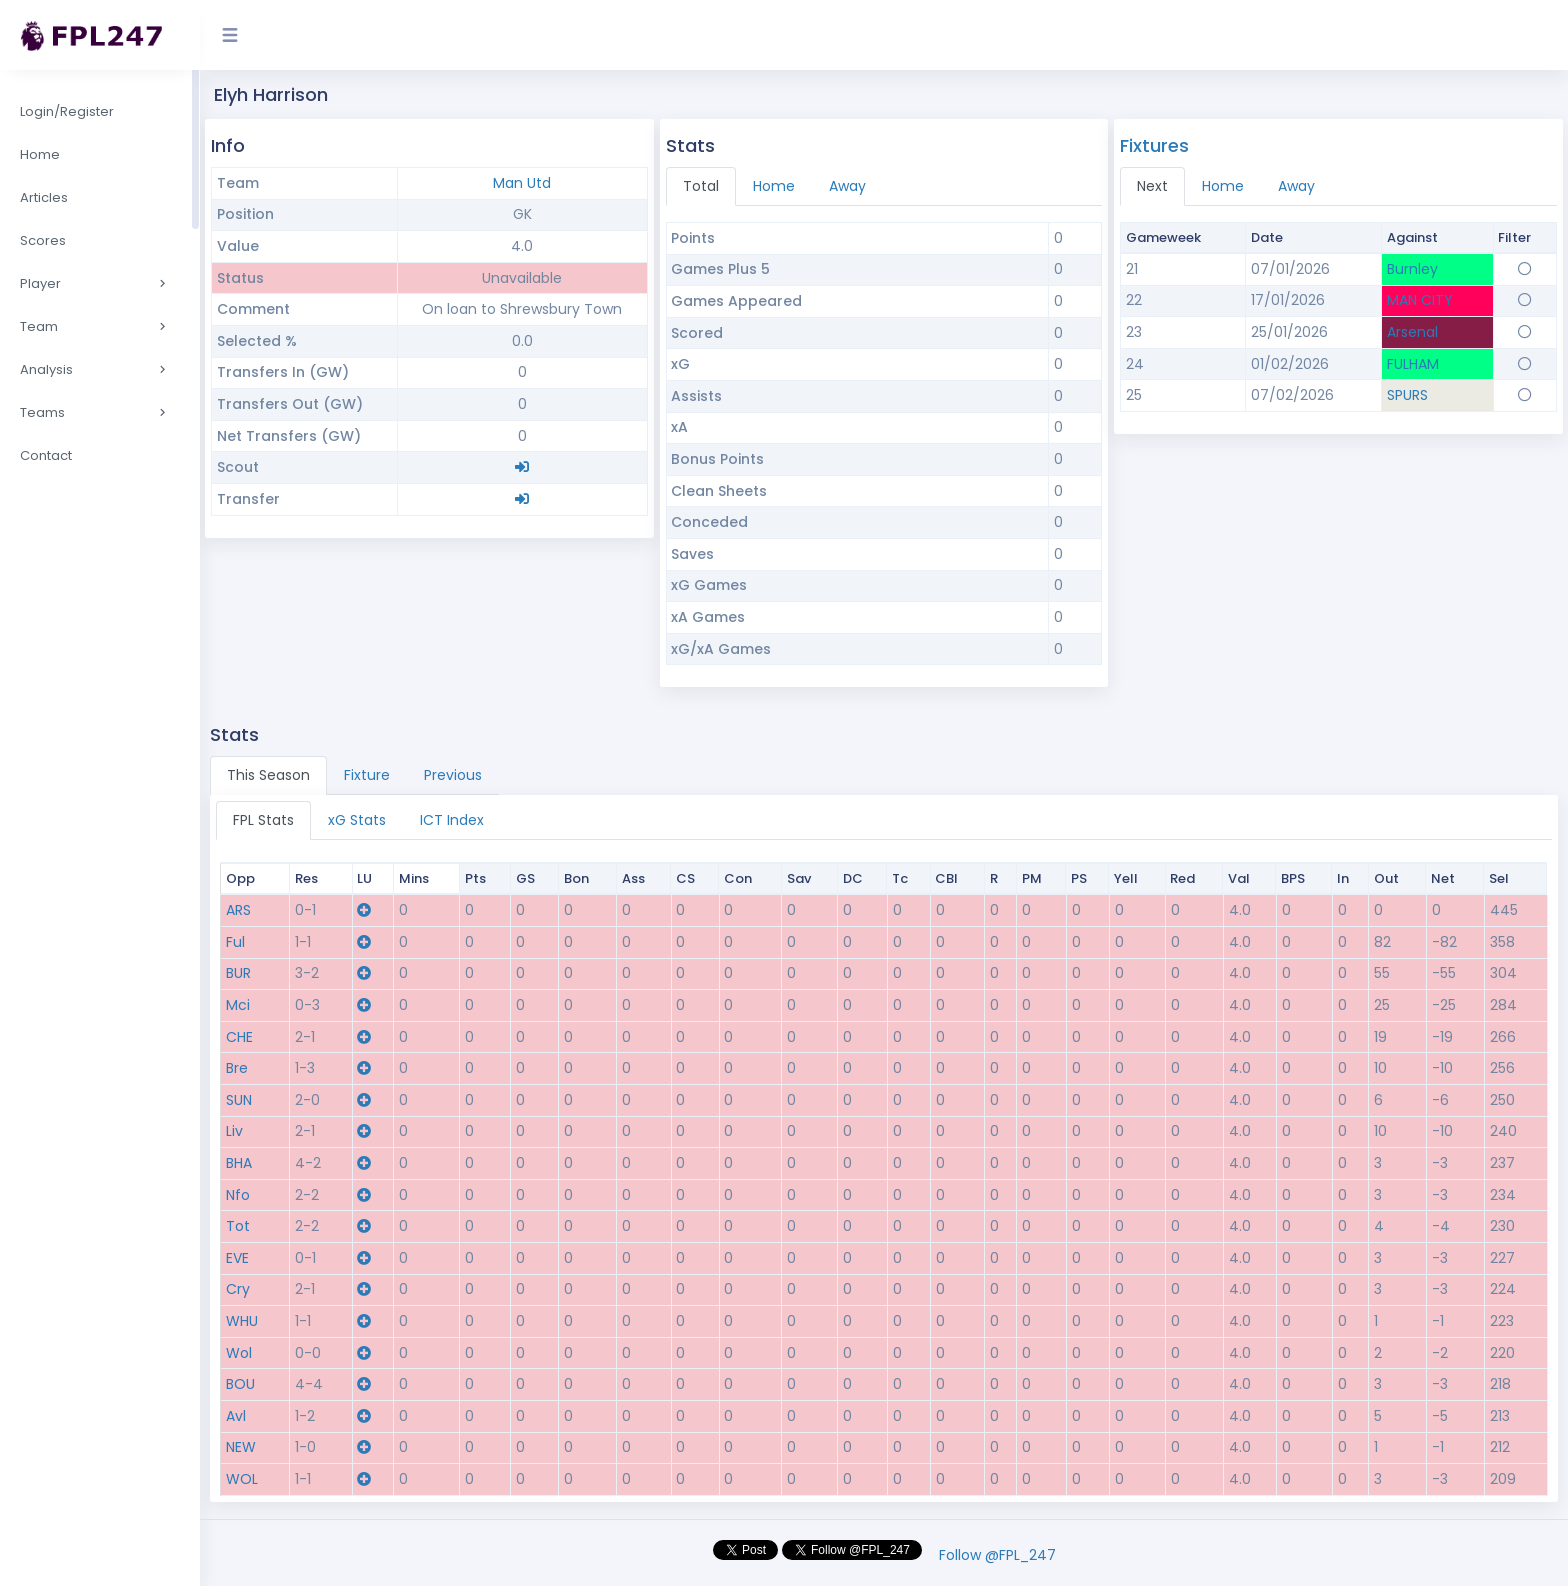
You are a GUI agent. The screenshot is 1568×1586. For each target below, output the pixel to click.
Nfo (238, 1195)
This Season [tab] (268, 775)
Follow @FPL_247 (997, 1555)
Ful (235, 942)
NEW (241, 1447)
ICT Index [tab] (452, 820)
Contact (46, 455)
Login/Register (67, 111)
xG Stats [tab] (357, 820)
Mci (238, 1005)
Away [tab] (847, 186)
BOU (240, 1384)
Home (40, 154)
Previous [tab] (453, 775)
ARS (238, 910)
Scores (43, 240)
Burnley (1412, 269)
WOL (242, 1479)
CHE (239, 1037)
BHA (239, 1163)
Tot (238, 1226)
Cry (238, 1289)
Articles (44, 197)
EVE (237, 1258)
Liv (234, 1131)
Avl (236, 1416)
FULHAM (1413, 364)
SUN (239, 1100)
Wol (239, 1353)
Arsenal (1412, 332)
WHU (242, 1321)
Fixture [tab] (367, 775)
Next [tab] (1152, 186)
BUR (238, 973)
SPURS (1407, 395)
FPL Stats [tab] (263, 820)
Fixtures (1154, 145)
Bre (237, 1068)
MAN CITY (1420, 300)
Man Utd (522, 183)
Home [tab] (774, 186)
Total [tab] (701, 186)
